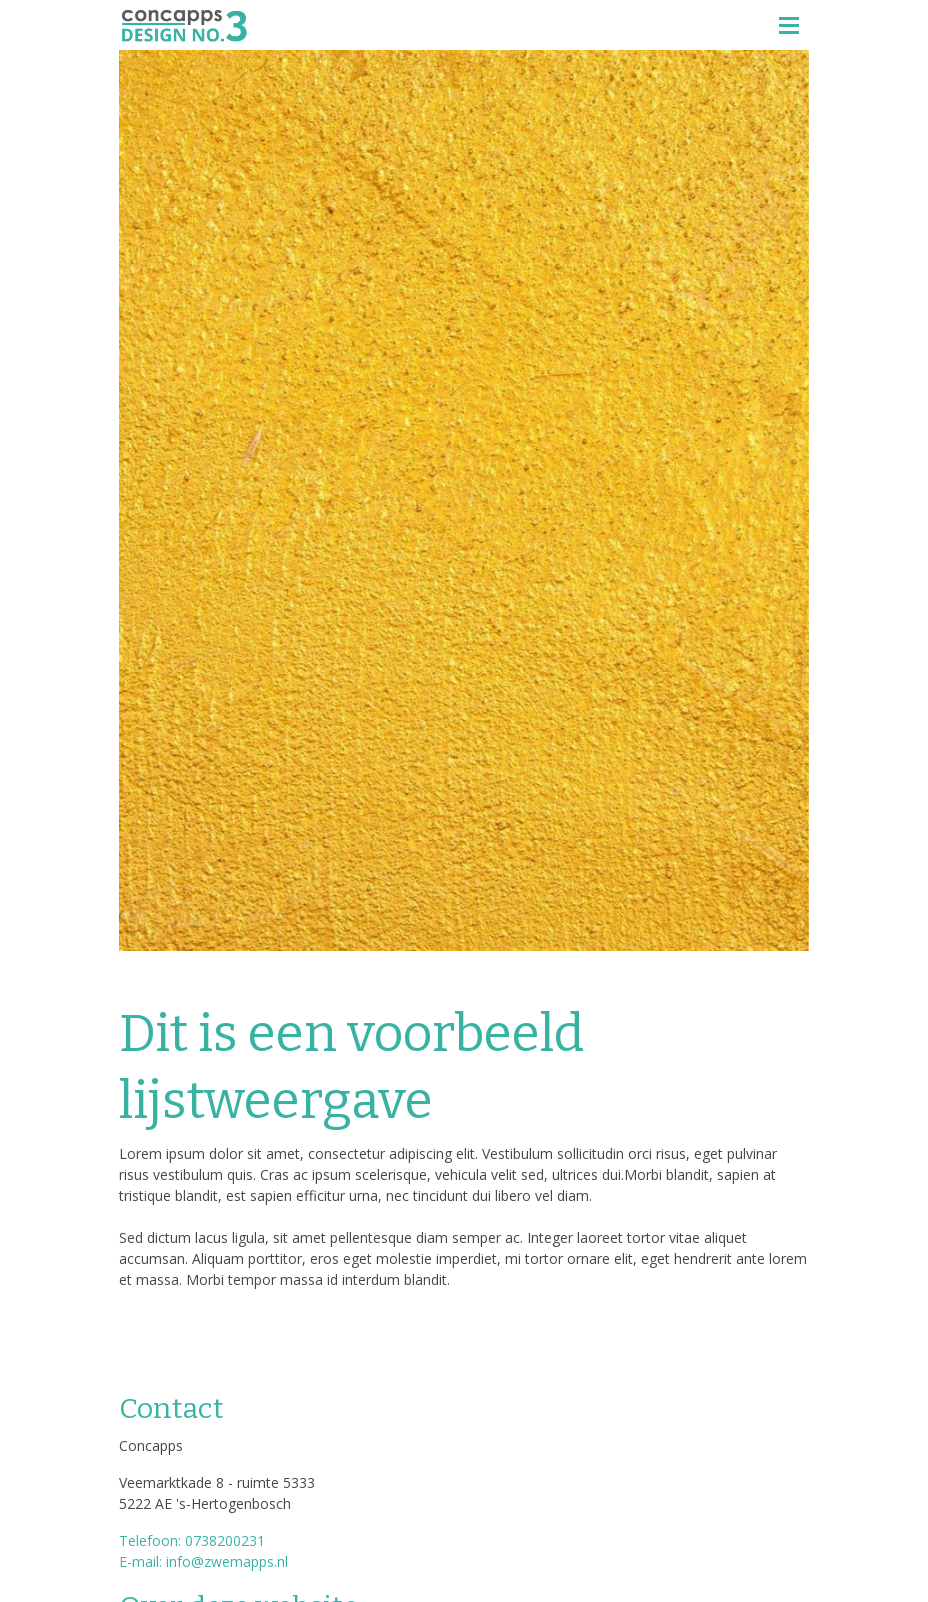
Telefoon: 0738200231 (192, 1540)
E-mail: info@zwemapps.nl (203, 1561)
